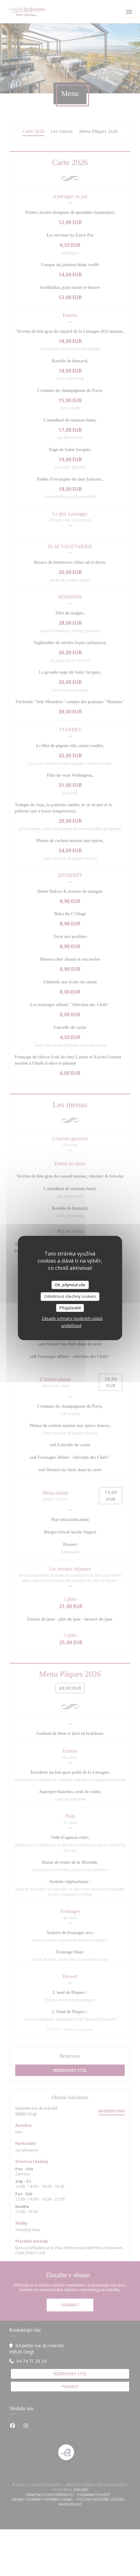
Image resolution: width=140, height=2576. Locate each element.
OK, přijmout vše (70, 1285)
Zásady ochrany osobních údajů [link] (72, 1318)
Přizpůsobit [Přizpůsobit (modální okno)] (70, 1308)
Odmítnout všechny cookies (70, 1296)
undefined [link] (71, 1325)
